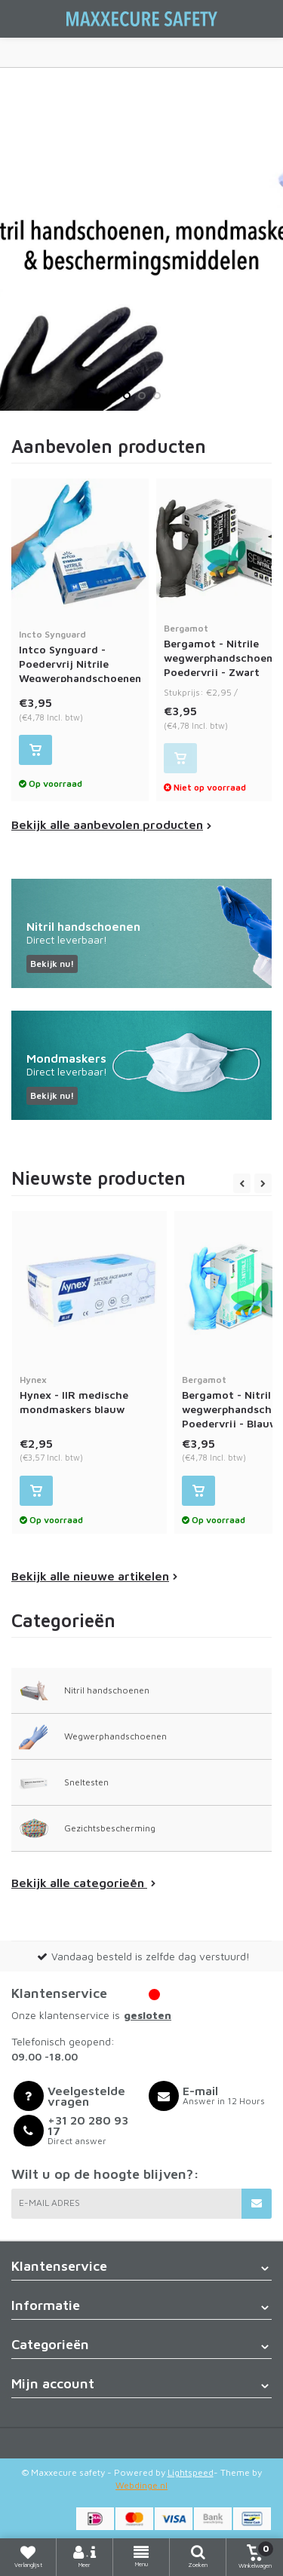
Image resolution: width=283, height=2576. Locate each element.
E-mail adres (49, 2202)
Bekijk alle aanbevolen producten (111, 824)
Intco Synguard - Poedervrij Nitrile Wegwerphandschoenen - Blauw (80, 663)
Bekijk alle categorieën (83, 1882)
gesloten (147, 2014)
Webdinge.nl (141, 2485)
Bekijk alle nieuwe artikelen (94, 1576)
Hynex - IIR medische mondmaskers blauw (89, 1394)
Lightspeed (191, 2472)
